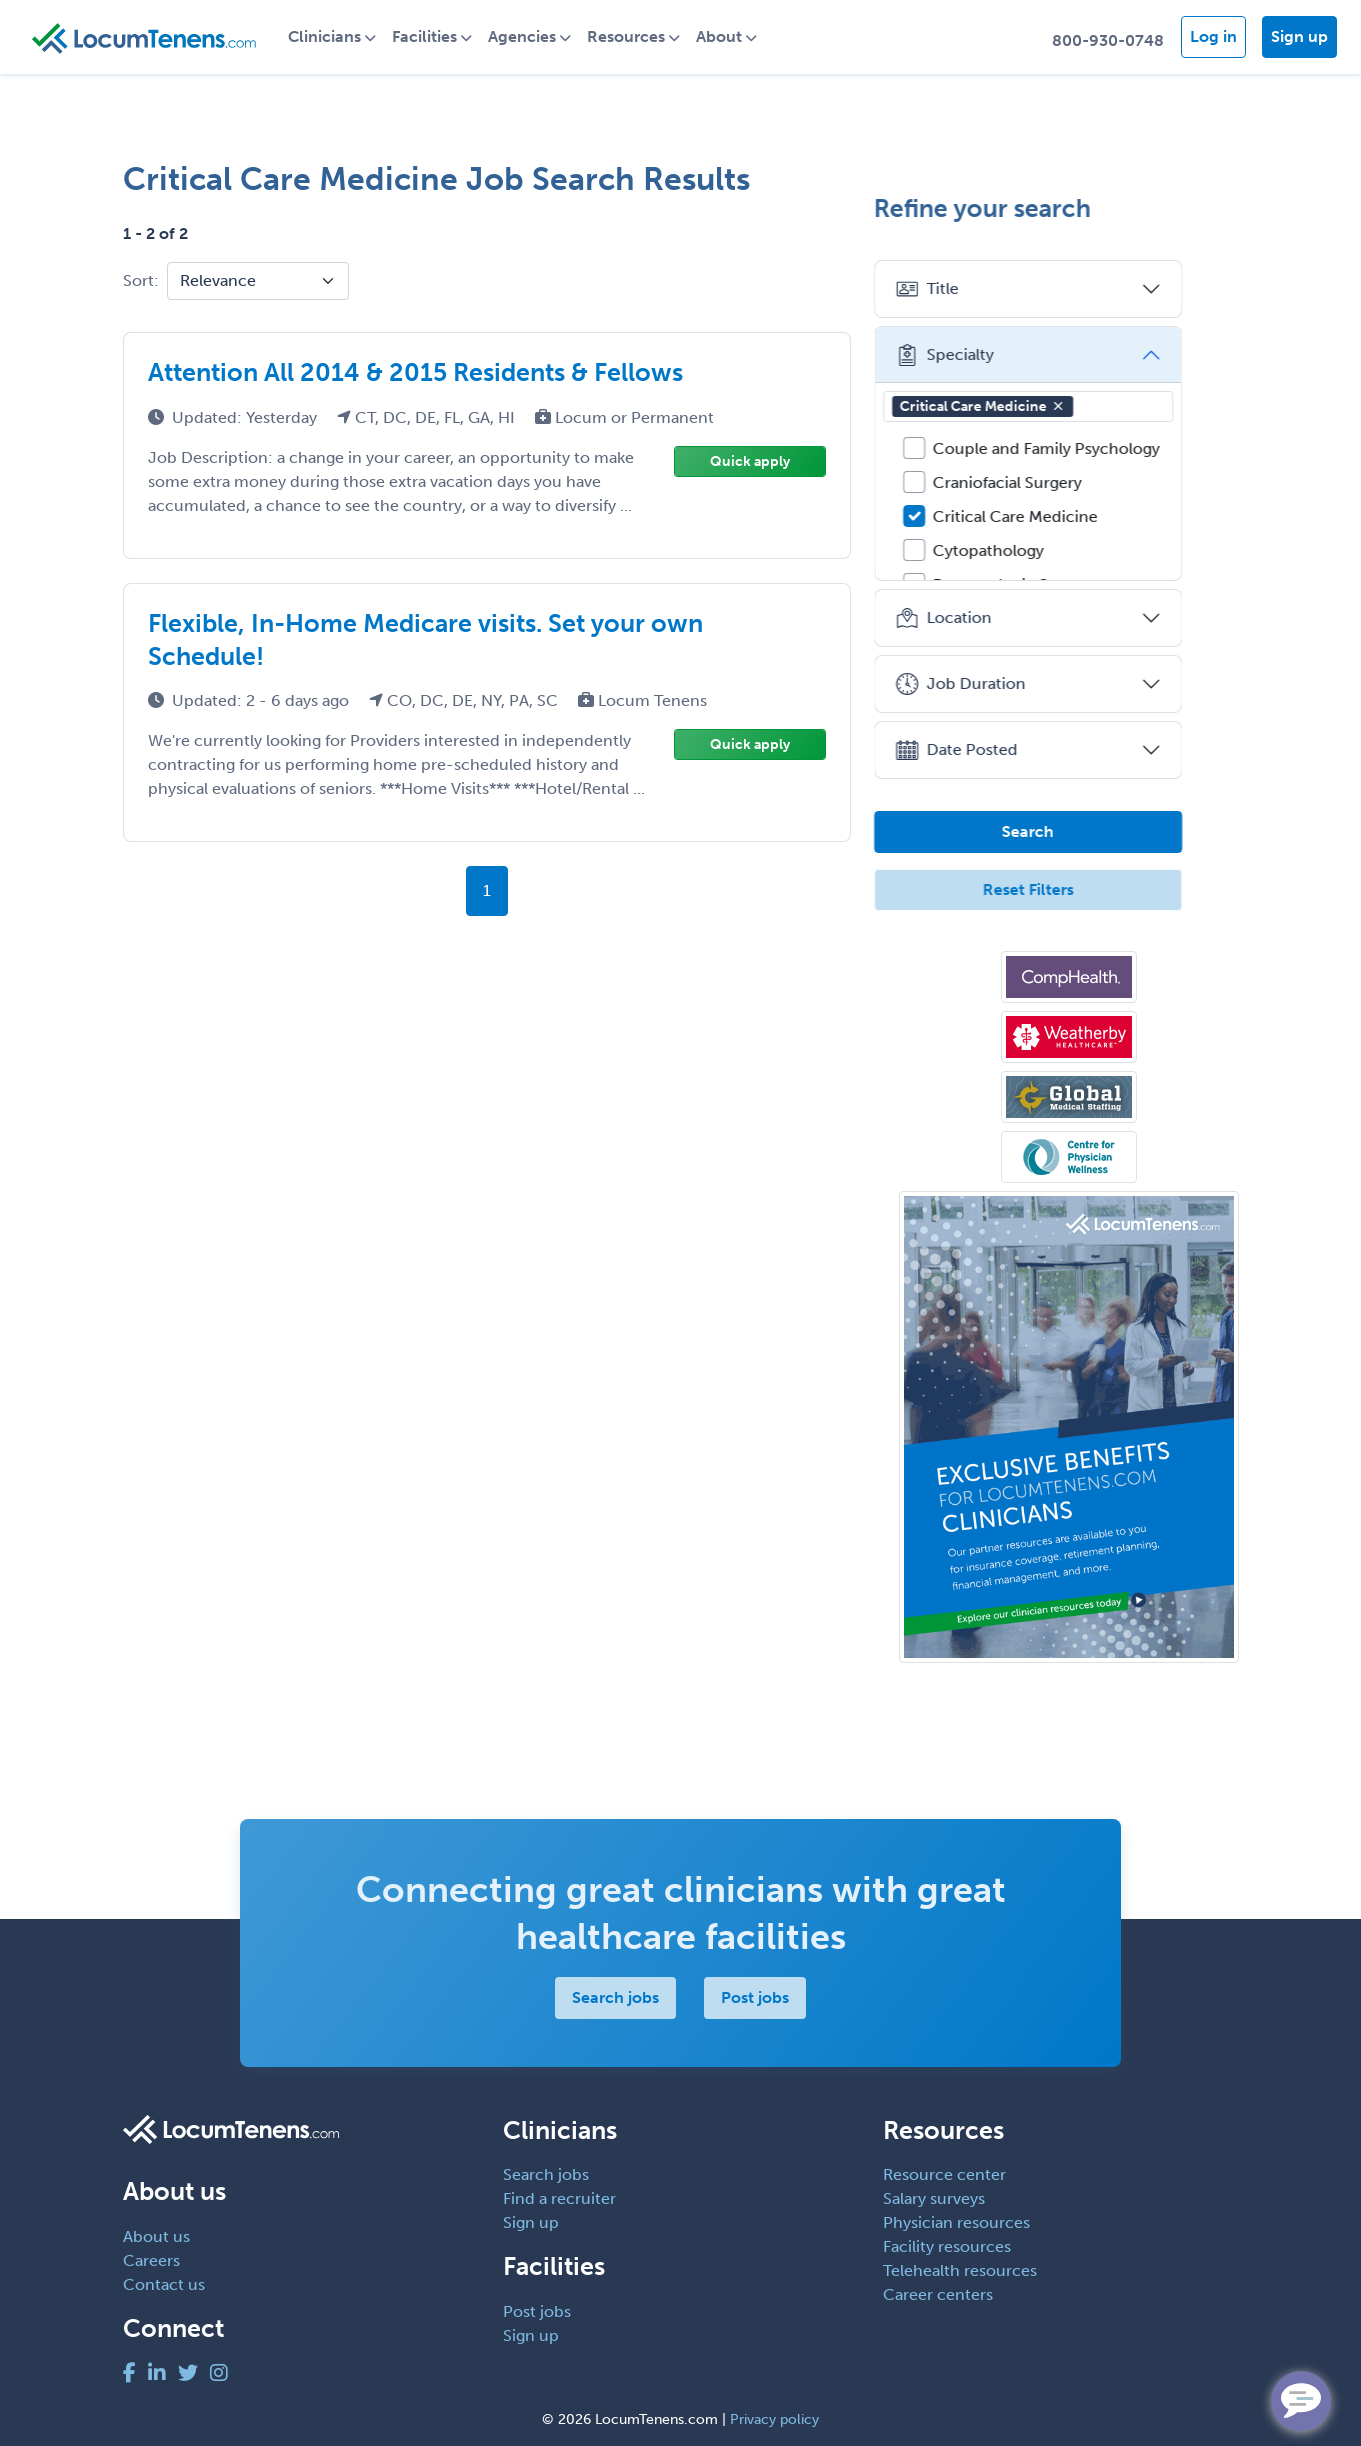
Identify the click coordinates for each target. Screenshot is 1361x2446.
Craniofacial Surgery (1048, 482)
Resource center (944, 2174)
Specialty (985, 355)
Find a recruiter (559, 2198)
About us (156, 2236)
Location (984, 618)
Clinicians (334, 36)
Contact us (164, 2284)
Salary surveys (934, 2198)
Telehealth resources (960, 2270)
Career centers (938, 2294)
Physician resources (956, 2222)
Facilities (434, 36)
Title (968, 289)
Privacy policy (774, 2419)
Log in (1213, 36)
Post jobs (755, 1997)
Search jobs (615, 1997)
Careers (151, 2260)
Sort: (141, 280)
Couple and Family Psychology (1087, 448)
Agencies (532, 36)
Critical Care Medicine (1023, 406)
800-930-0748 (1108, 40)
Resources (636, 36)
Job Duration (1001, 684)
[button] (1099, 406)
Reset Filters (1068, 889)
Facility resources (947, 2246)
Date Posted (997, 750)
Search (1069, 831)
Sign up (1299, 36)
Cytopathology (1029, 550)
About (729, 36)
